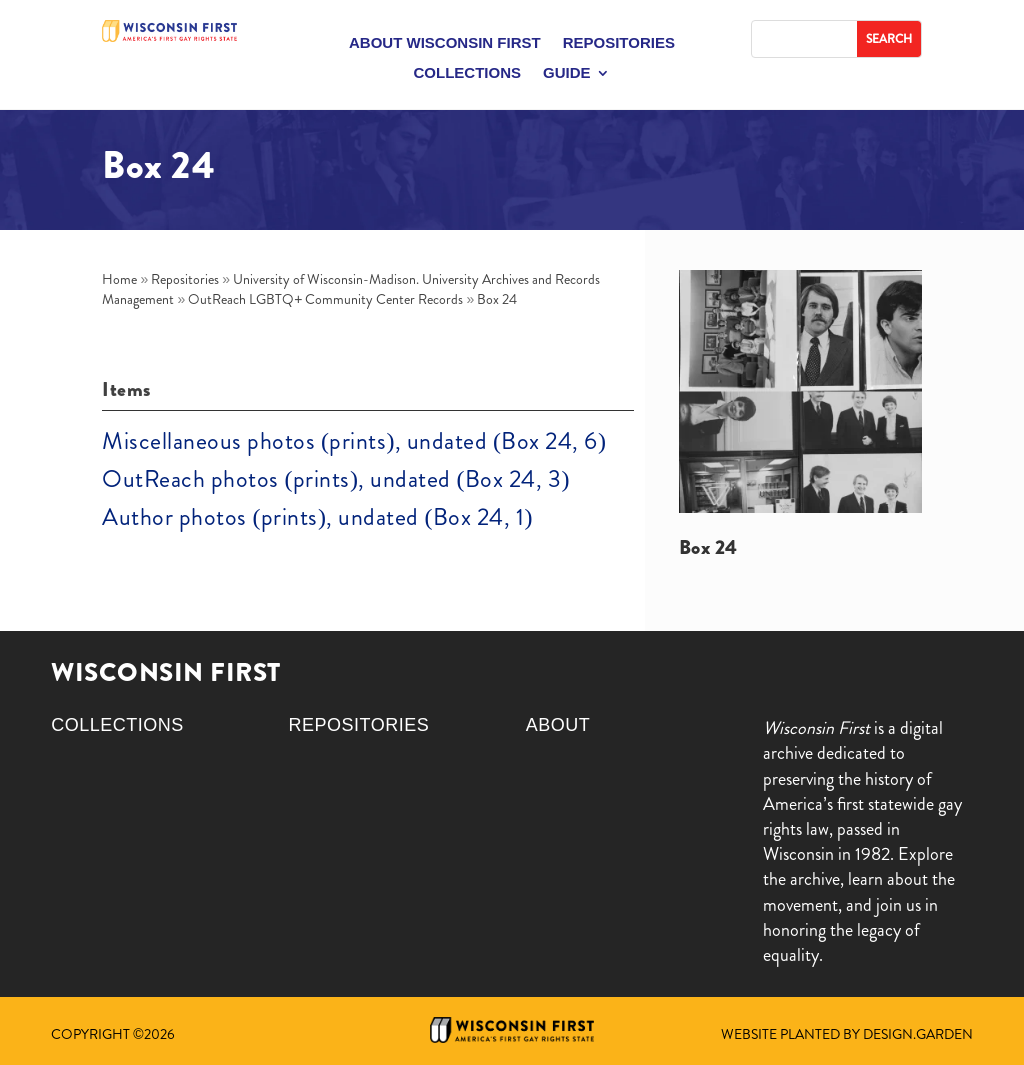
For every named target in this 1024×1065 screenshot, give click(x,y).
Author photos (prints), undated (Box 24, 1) (317, 517)
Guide (567, 73)
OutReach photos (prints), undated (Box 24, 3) (335, 479)
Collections (467, 73)
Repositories (619, 43)
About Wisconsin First (445, 43)
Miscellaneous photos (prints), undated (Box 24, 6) (354, 441)
